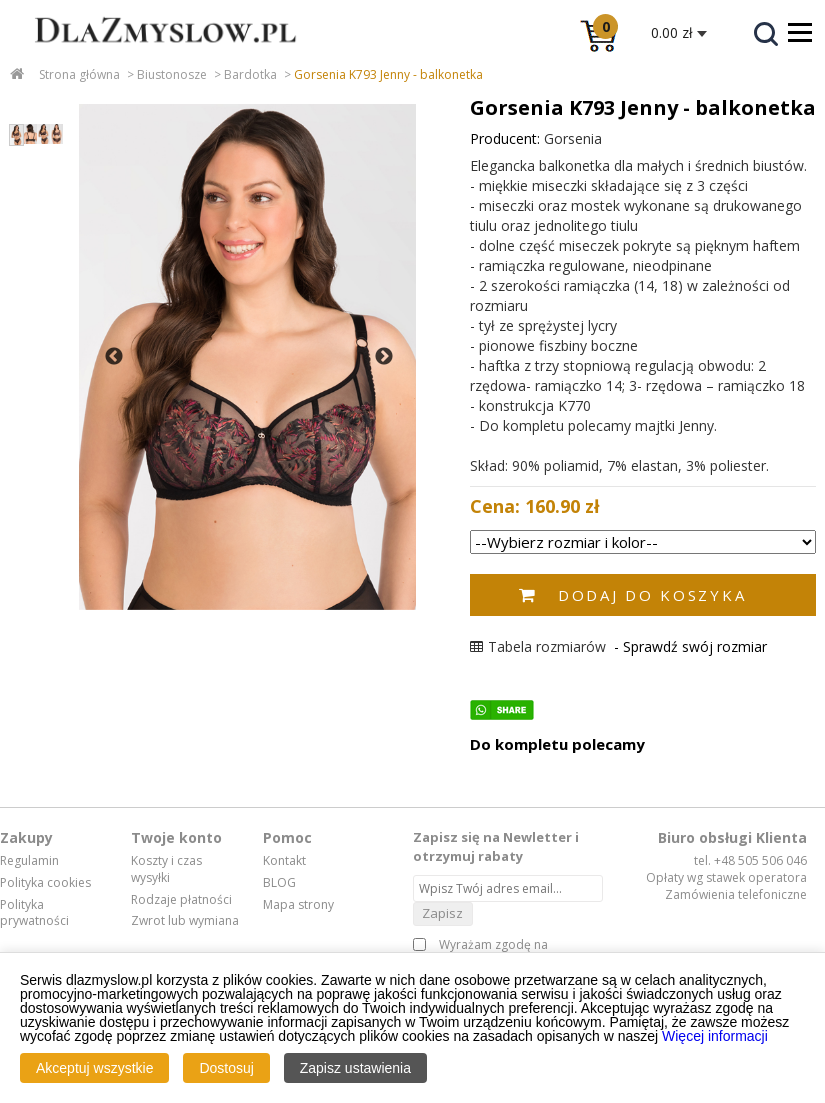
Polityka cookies (45, 883)
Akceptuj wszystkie (94, 1068)
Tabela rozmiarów (538, 646)
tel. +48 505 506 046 (750, 860)
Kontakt (284, 861)
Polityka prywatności (34, 913)
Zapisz (442, 913)
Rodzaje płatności (181, 900)
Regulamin (29, 861)
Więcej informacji (715, 1036)
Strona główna (79, 74)
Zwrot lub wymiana (185, 921)
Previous (114, 357)
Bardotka (250, 74)
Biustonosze (172, 74)
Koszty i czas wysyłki (166, 869)
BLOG (279, 883)
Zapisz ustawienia (355, 1068)
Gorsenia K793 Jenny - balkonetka (388, 74)
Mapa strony (298, 905)
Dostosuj (226, 1068)
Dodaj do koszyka (652, 595)
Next (384, 357)
